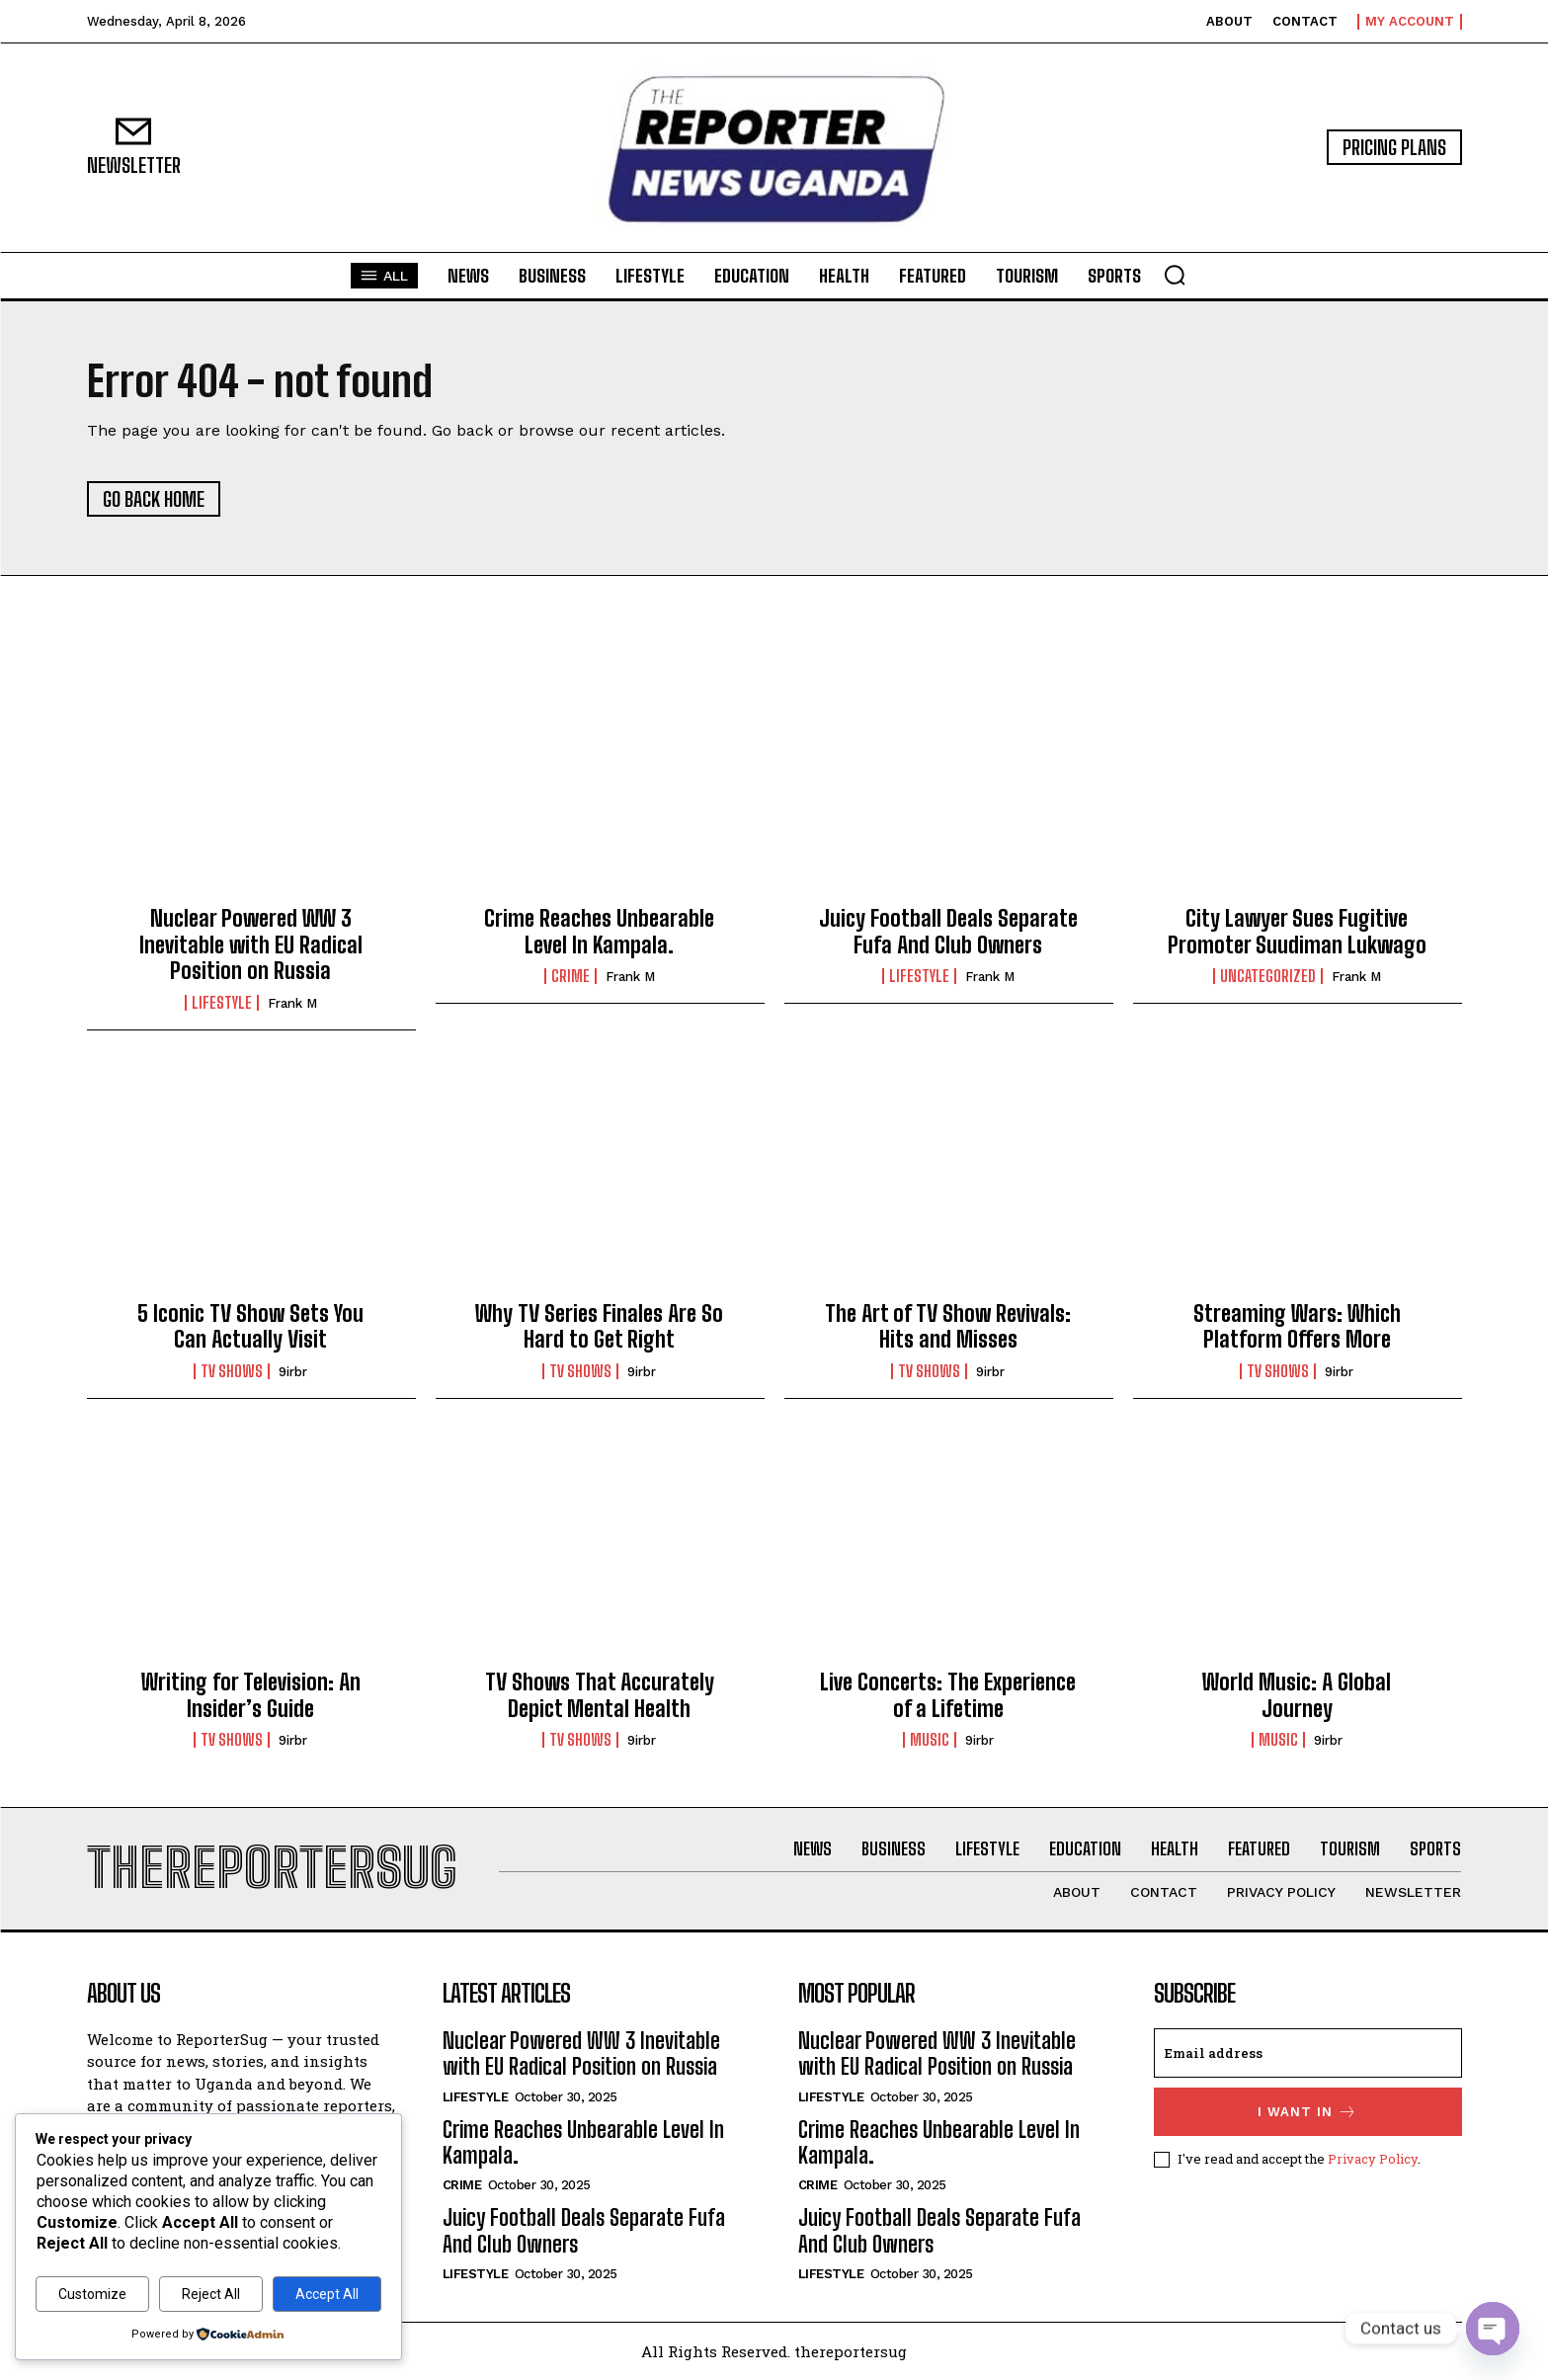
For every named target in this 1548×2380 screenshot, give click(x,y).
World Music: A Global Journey (1296, 1695)
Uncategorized (1268, 976)
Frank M (292, 1003)
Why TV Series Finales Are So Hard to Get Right (599, 1326)
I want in (1307, 2111)
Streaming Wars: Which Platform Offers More (1297, 1326)
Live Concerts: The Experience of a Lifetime (948, 1695)
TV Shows (232, 1371)
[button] (1174, 274)
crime (570, 976)
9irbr (293, 1371)
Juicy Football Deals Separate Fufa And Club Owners (948, 931)
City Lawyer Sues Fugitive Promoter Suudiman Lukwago (1297, 931)
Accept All (327, 2294)
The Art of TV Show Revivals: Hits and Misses (948, 1326)
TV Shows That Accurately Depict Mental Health (599, 1695)
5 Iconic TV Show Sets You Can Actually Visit (250, 1326)
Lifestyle (222, 1003)
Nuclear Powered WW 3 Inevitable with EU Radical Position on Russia (251, 944)
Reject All (211, 2294)
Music (929, 1740)
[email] (1308, 2053)
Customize (92, 2294)
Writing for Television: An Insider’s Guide (251, 1695)
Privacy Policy (1373, 2159)
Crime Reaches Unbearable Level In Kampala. (599, 931)
